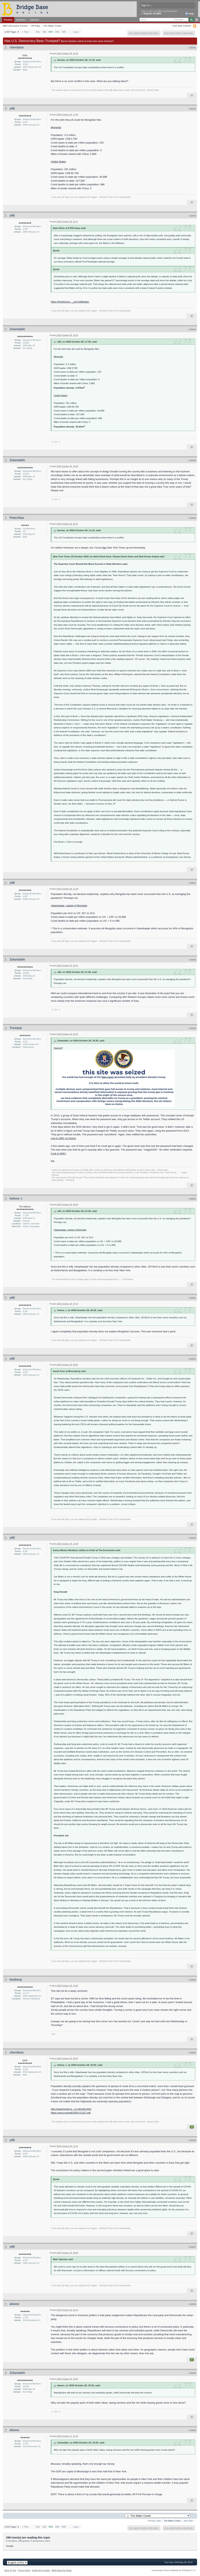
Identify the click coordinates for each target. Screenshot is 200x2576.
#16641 (192, 47)
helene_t (16, 1198)
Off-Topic (35, 25)
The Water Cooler (53, 25)
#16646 (192, 518)
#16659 (192, 2373)
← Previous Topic (153, 2521)
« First (25, 31)
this (104, 547)
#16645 (192, 460)
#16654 (192, 1980)
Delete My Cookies (41, 2570)
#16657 (192, 2247)
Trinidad (16, 1028)
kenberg (16, 1979)
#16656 (192, 2140)
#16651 (192, 1298)
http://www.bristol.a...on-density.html (71, 2109)
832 (44, 31)
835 (64, 31)
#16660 (192, 2430)
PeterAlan (17, 517)
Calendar (34, 19)
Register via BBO (152, 13)
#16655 (192, 2053)
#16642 (192, 109)
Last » (76, 31)
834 (57, 31)
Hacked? (58, 1048)
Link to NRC (58, 1153)
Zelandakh (17, 329)
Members (21, 19)
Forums (8, 19)
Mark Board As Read (61, 2570)
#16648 (192, 960)
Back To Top (10, 2570)
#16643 (192, 216)
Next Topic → (190, 2521)
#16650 (192, 1199)
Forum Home (24, 2570)
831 (38, 31)
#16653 (192, 1538)
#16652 (192, 1359)
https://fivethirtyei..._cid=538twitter (70, 301)
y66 (12, 108)
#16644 (192, 329)
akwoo (14, 2304)
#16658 (192, 2304)
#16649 (192, 1028)
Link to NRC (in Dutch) (63, 1138)
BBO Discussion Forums (15, 25)
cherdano (17, 47)
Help (189, 13)
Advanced (196, 20)
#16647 (192, 883)
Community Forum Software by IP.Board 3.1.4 (174, 2570)
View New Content (181, 25)
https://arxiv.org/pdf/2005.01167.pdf (71, 2112)
